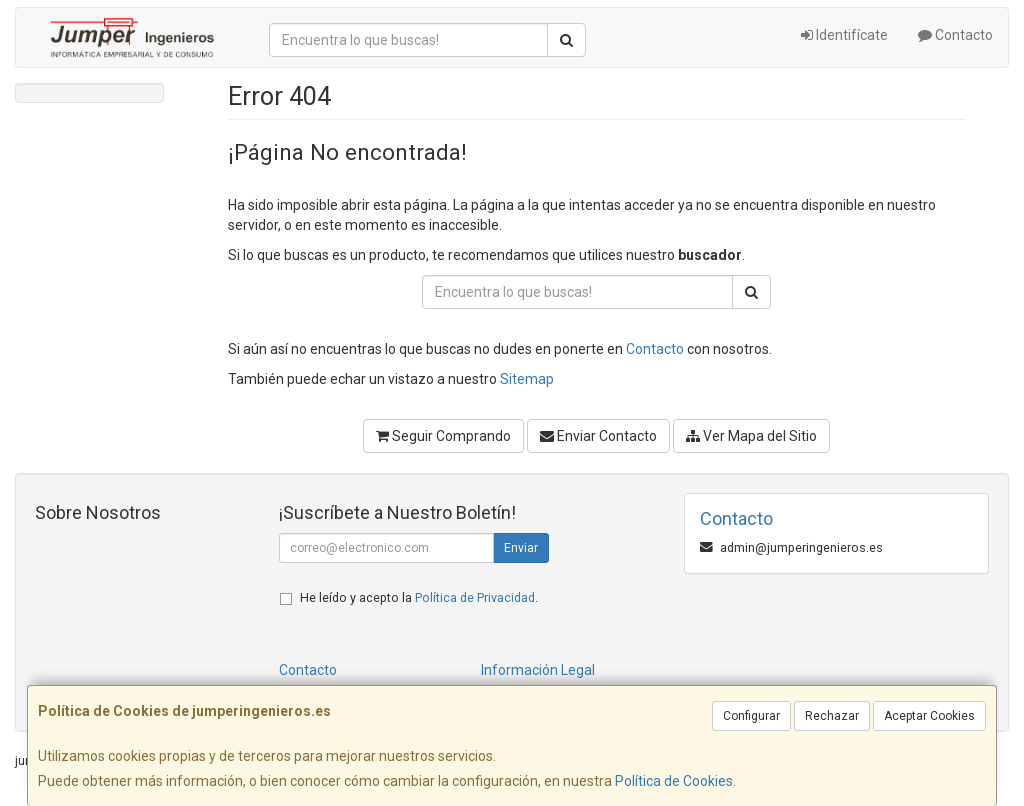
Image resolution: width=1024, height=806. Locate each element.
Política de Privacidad (475, 597)
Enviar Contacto (598, 436)
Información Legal (538, 670)
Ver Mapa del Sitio (751, 436)
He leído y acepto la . (419, 597)
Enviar (521, 548)
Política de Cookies (674, 781)
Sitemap (527, 379)
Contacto (955, 35)
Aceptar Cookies (929, 716)
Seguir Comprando (443, 436)
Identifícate (844, 35)
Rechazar (832, 716)
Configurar (751, 716)
